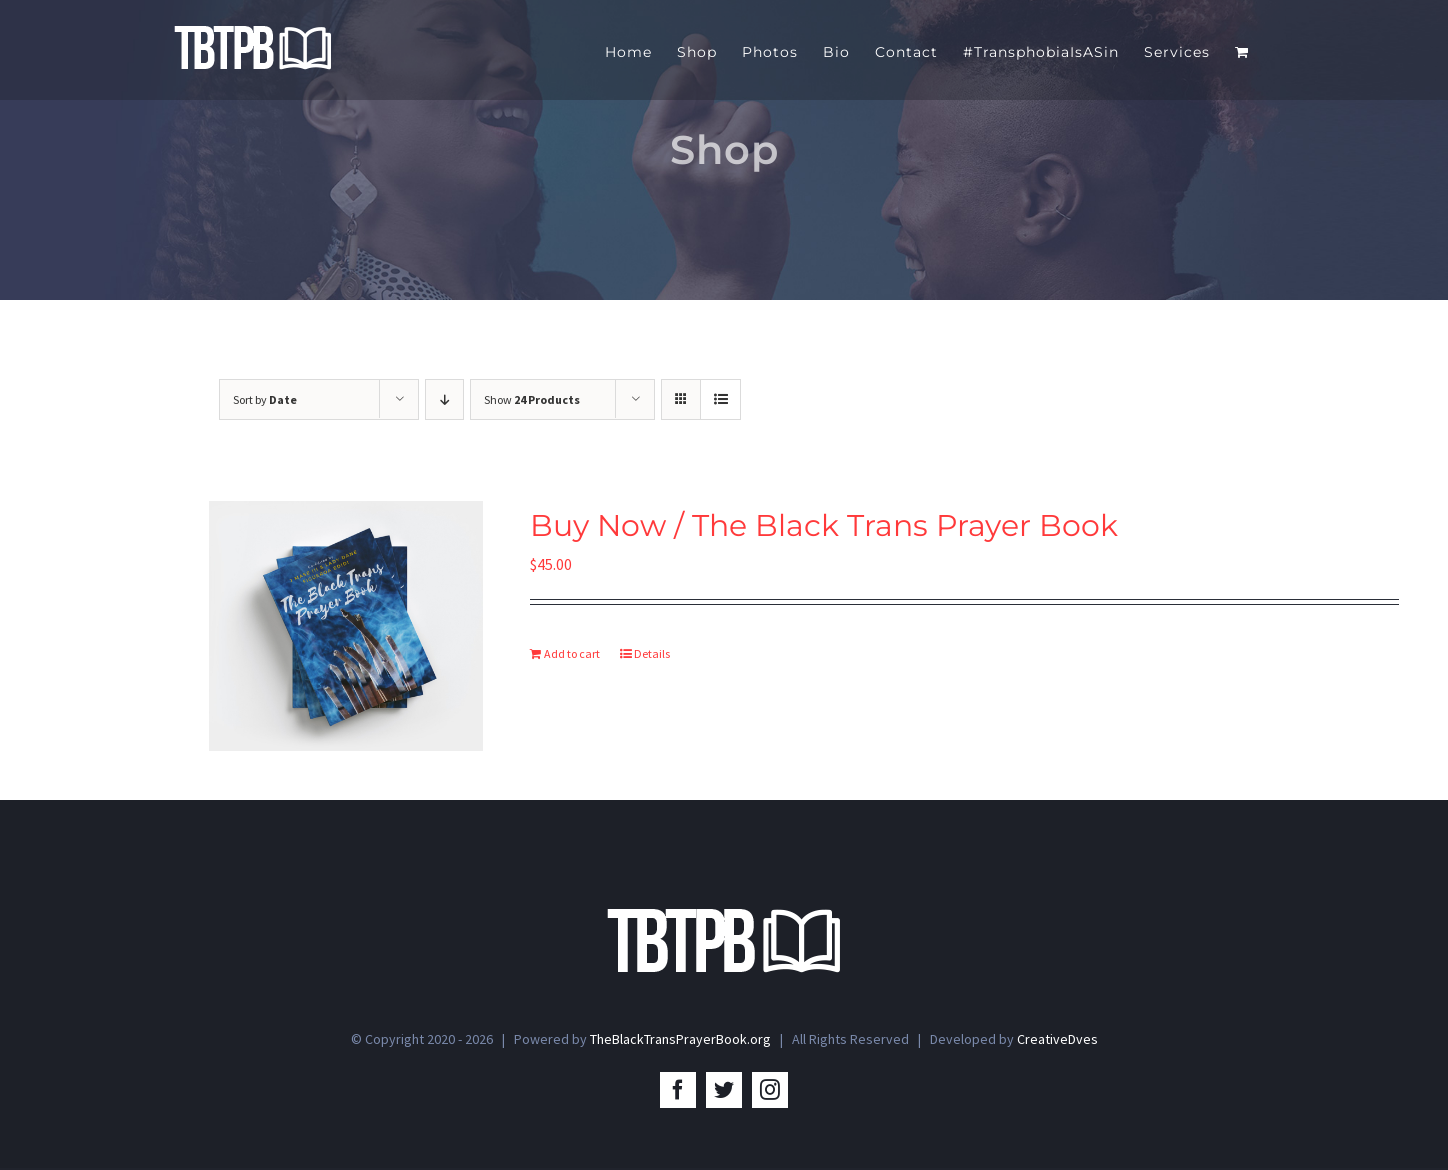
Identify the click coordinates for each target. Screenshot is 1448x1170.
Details (652, 653)
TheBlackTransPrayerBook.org (680, 1041)
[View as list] (720, 399)
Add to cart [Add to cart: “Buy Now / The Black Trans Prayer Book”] (572, 653)
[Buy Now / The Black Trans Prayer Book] (346, 627)
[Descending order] (444, 399)
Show (532, 399)
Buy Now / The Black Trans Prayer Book (824, 525)
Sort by (265, 399)
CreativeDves (1057, 1041)
